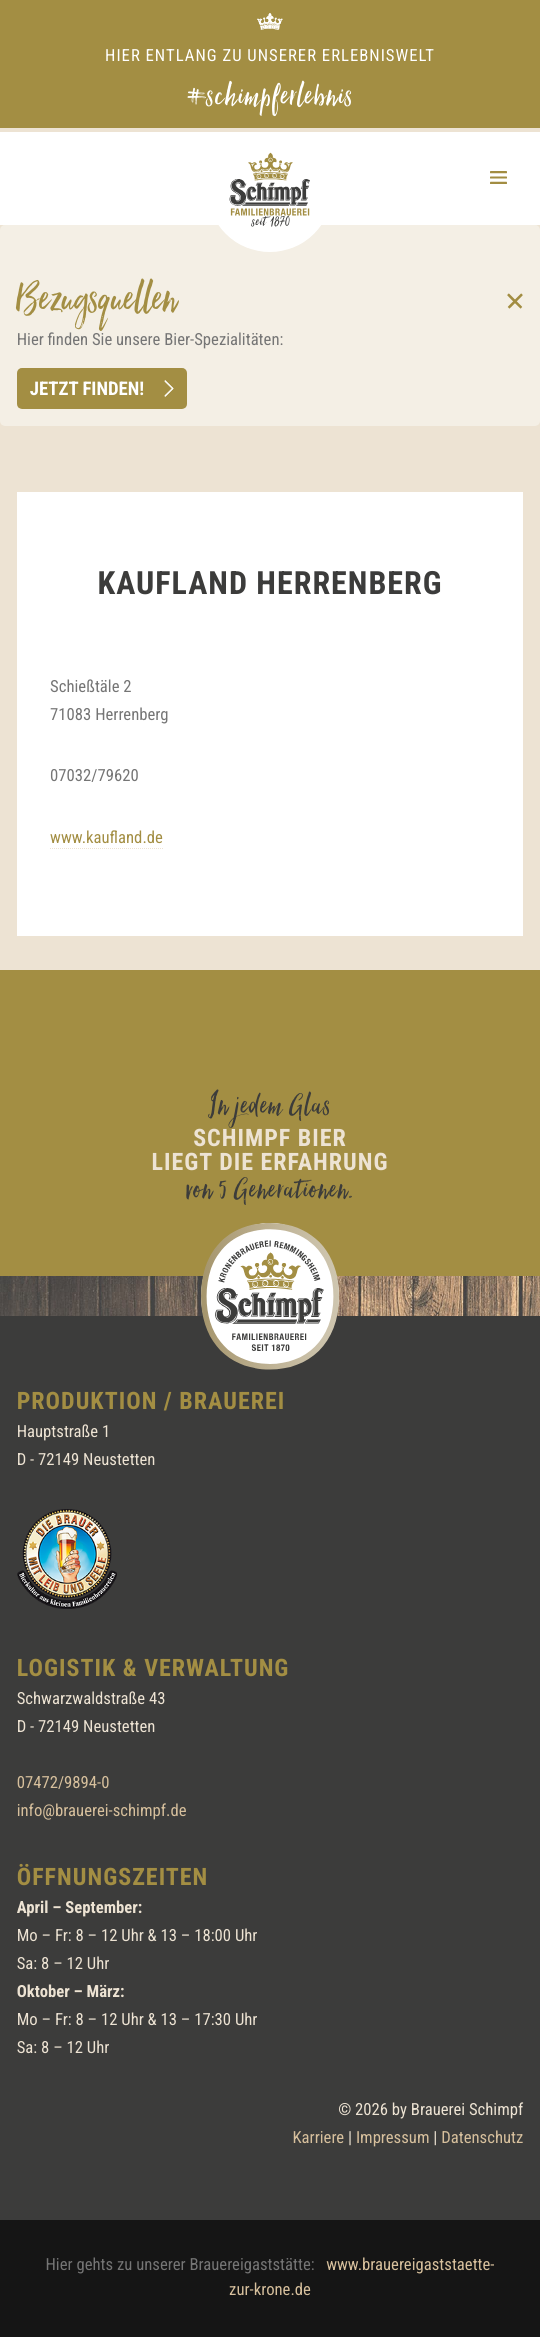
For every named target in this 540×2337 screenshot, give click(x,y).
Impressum (393, 2138)
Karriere (318, 2138)
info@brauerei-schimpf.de (102, 1811)
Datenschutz (482, 2138)
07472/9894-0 (63, 1783)
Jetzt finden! (87, 388)
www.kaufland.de (106, 838)
